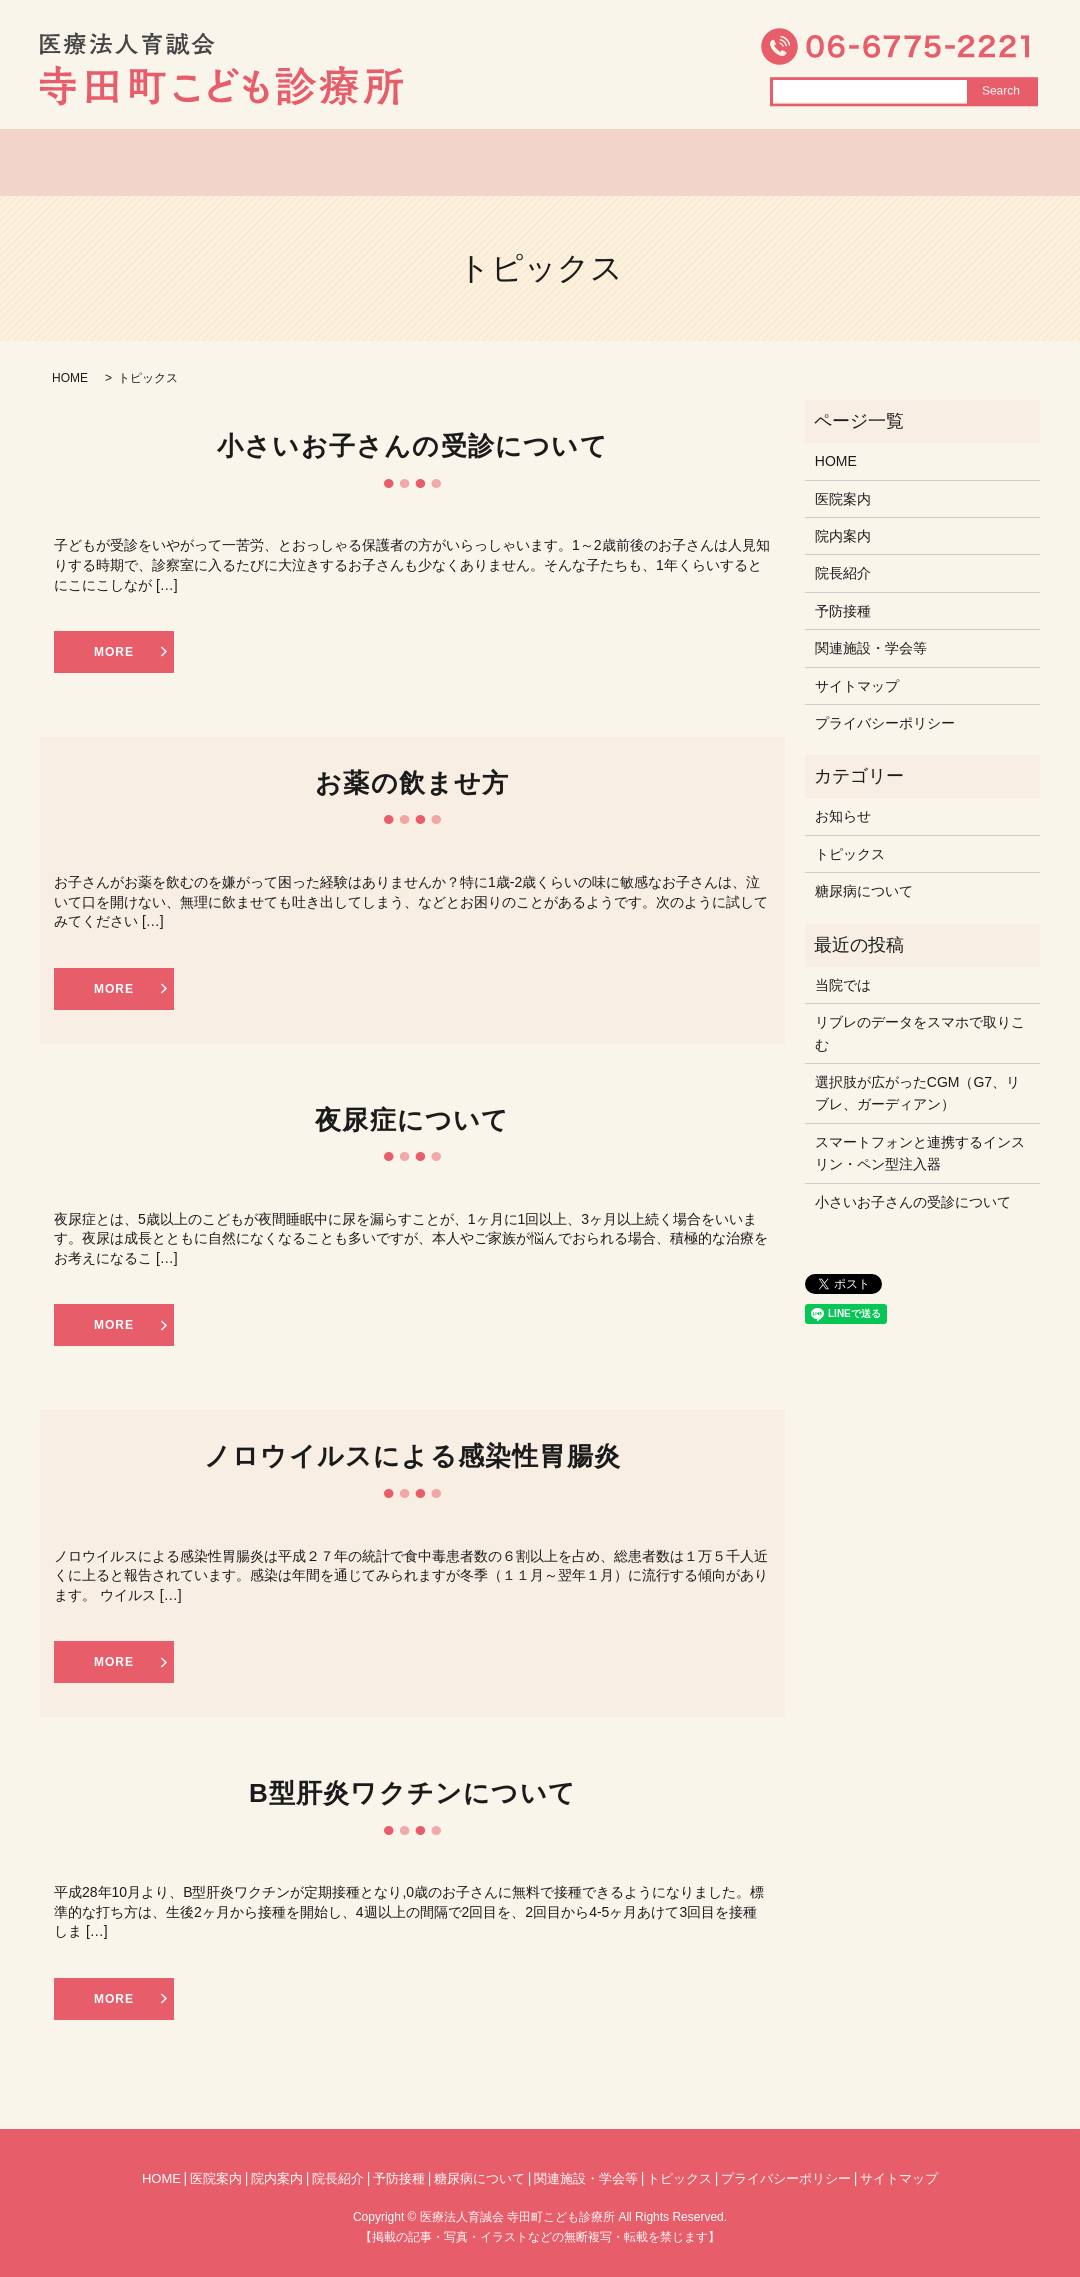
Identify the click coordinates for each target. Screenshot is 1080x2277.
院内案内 (438, 162)
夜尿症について (412, 1120)
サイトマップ (857, 686)
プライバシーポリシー (885, 723)
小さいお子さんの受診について (412, 446)
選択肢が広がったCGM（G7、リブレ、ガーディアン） (917, 1093)
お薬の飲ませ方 (412, 783)
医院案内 (319, 162)
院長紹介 (557, 162)
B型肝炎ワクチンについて (412, 1793)
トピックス (684, 162)
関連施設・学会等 (871, 648)
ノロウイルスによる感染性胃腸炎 (412, 1456)
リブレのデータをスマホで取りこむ (920, 1033)
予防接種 (843, 611)
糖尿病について (837, 162)
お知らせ (843, 816)
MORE (114, 652)
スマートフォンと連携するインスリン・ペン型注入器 (920, 1153)
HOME (208, 162)
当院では (843, 985)
